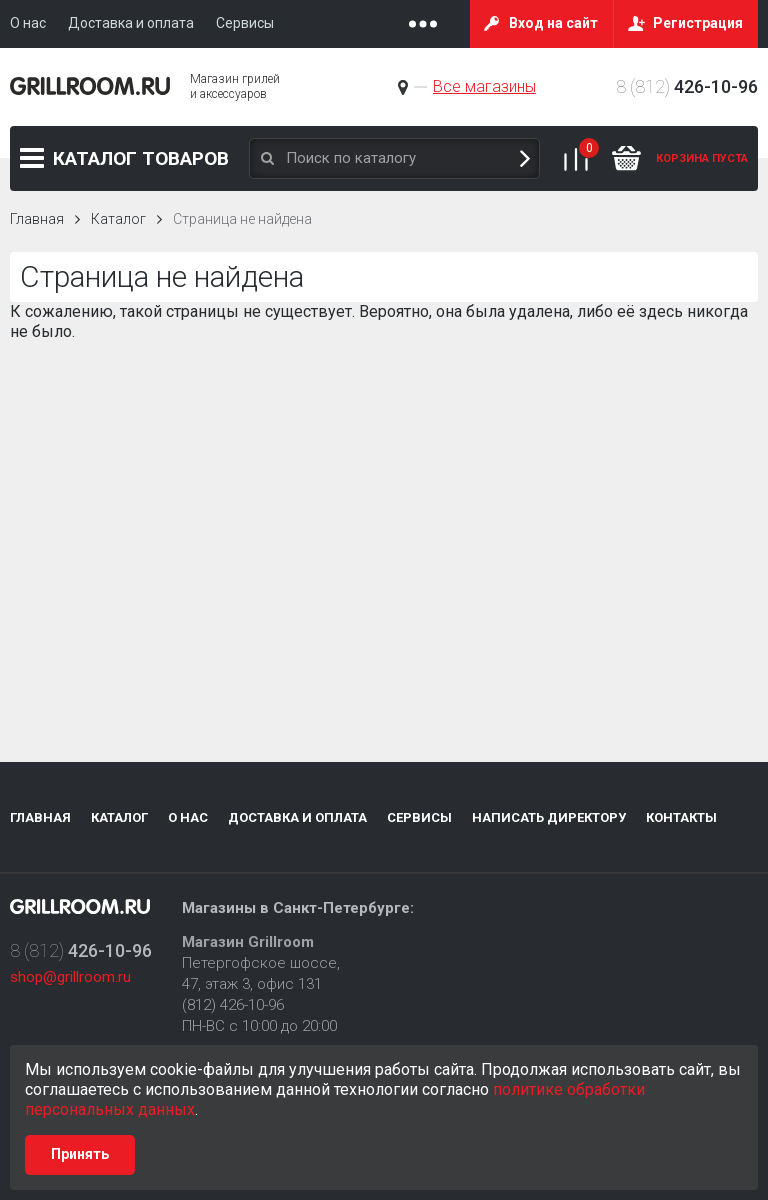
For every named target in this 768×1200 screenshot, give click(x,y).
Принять (80, 1154)
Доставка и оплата (297, 817)
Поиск (525, 158)
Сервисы (419, 817)
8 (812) (687, 86)
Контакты (681, 817)
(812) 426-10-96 (233, 1005)
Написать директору (549, 817)
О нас (188, 817)
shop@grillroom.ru (70, 977)
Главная (37, 219)
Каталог (141, 158)
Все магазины (484, 86)
